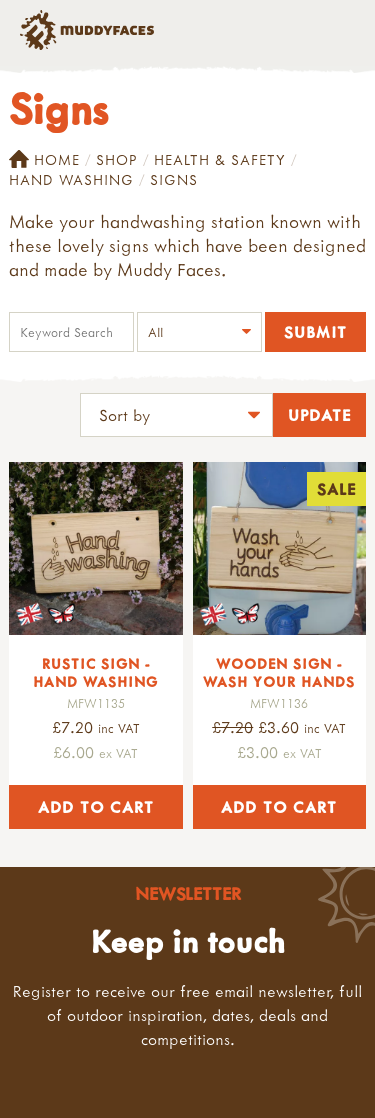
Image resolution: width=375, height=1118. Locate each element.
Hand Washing (71, 179)
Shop (117, 159)
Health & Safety (220, 159)
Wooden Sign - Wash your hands (279, 672)
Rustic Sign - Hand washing (95, 672)
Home (44, 160)
